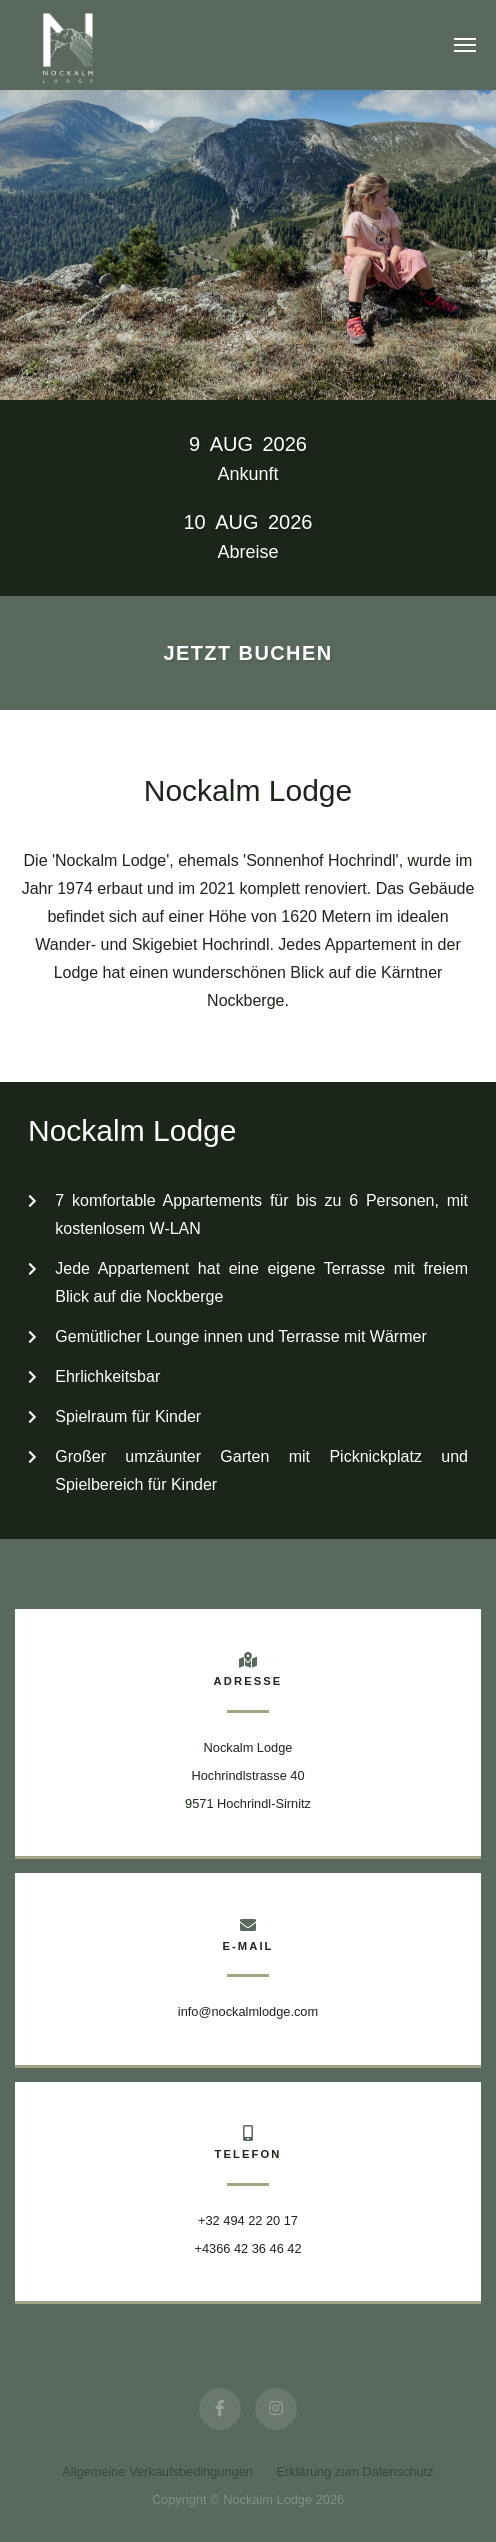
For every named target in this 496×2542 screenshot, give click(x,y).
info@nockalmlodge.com (248, 2011)
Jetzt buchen (247, 653)
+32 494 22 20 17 (248, 2220)
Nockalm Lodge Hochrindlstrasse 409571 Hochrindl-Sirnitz (248, 1775)
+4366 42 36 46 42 (247, 2248)
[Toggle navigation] (465, 45)
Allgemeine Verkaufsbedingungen (157, 2471)
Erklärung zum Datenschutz (355, 2471)
